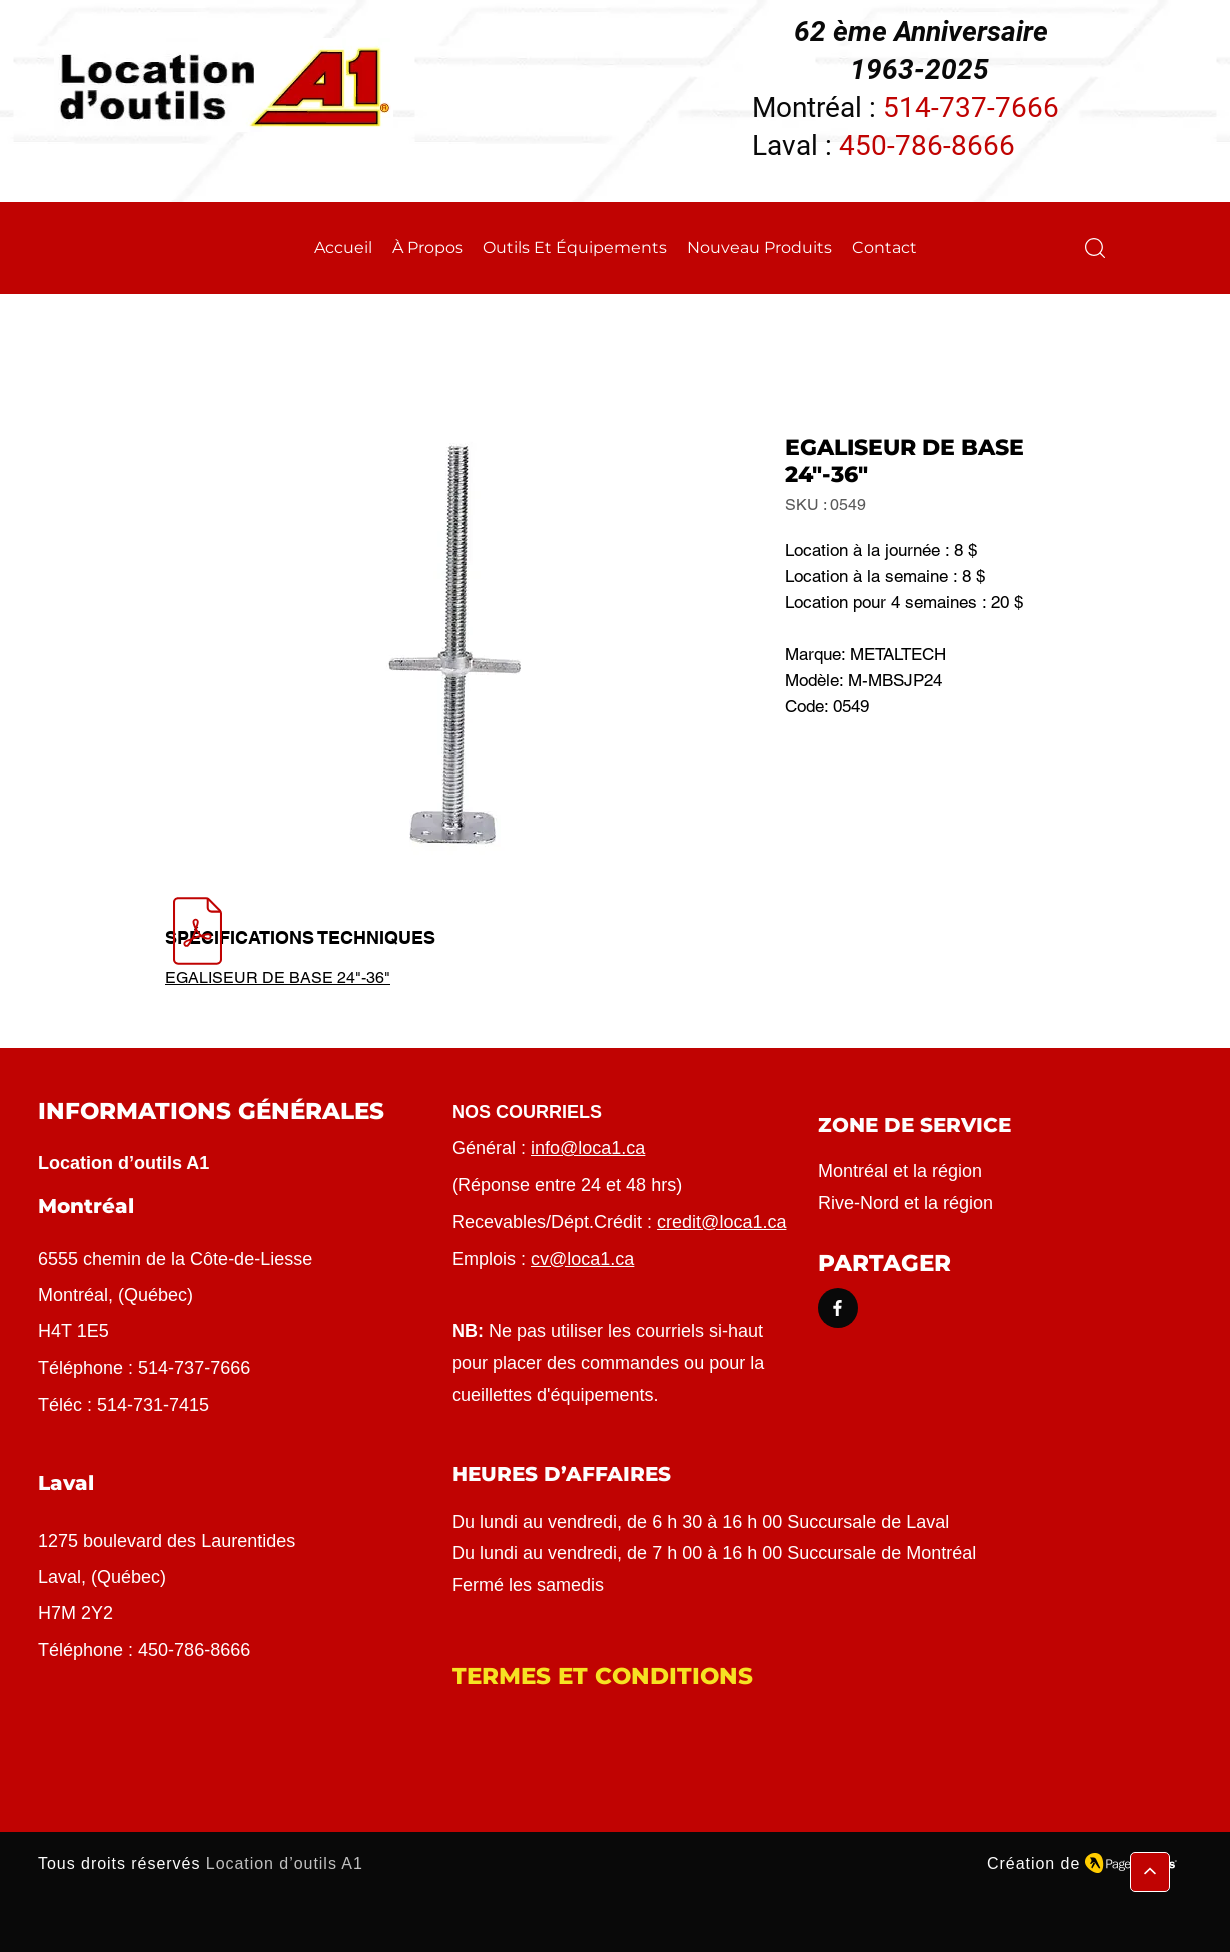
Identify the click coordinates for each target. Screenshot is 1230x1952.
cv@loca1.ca (582, 1259)
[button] (1095, 248)
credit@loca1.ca (721, 1222)
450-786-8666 (927, 145)
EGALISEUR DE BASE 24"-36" (277, 977)
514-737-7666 (971, 107)
